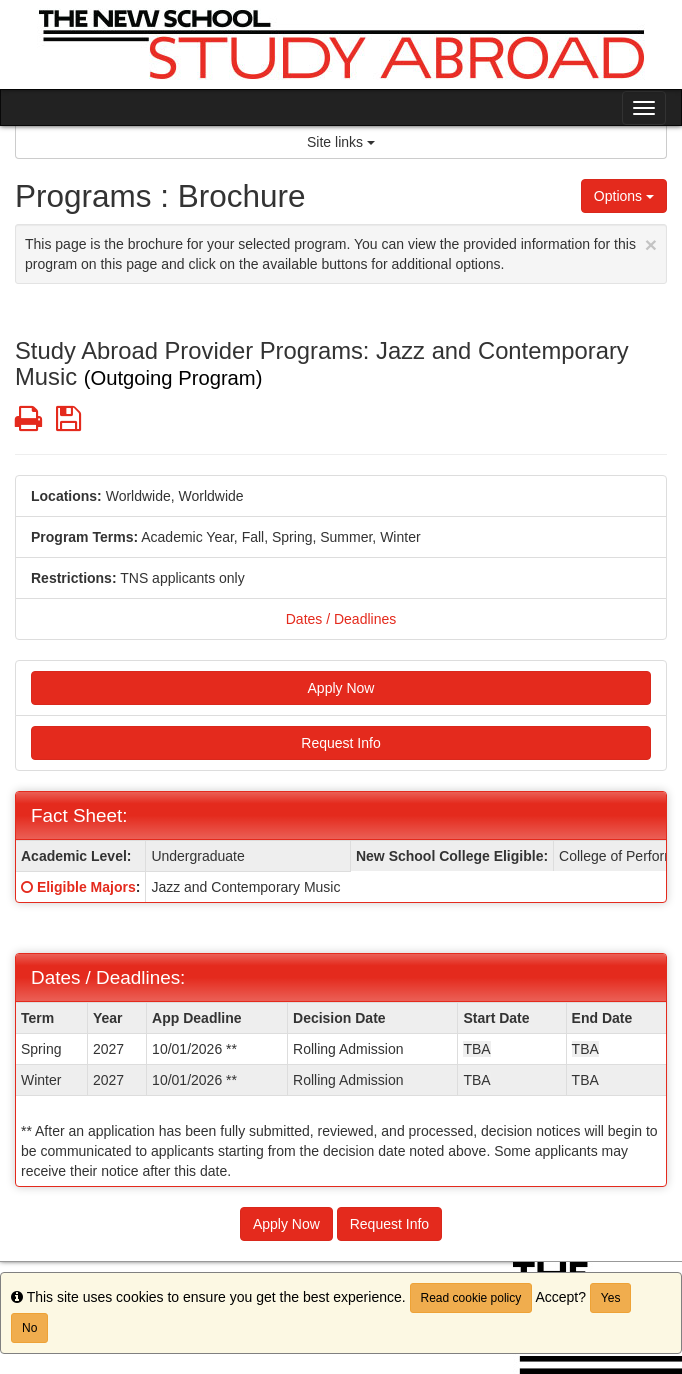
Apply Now (341, 688)
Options (624, 196)
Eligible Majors (86, 887)
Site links (341, 142)
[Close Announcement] (651, 244)
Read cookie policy (471, 1298)
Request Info (340, 743)
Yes (611, 1298)
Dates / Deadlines (341, 619)
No (29, 1328)
